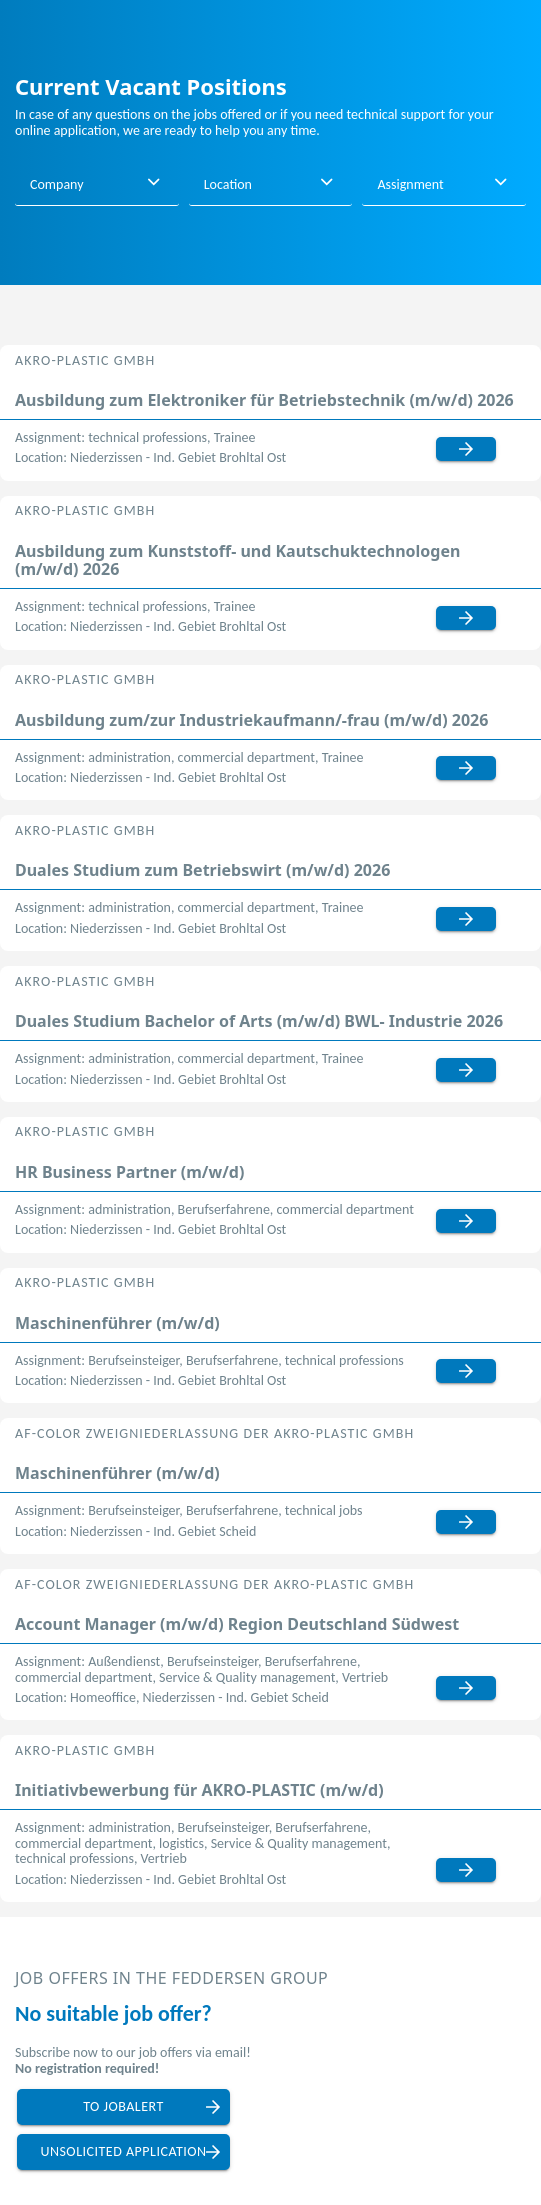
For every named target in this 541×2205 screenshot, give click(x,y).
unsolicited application (123, 2151)
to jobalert (123, 2106)
